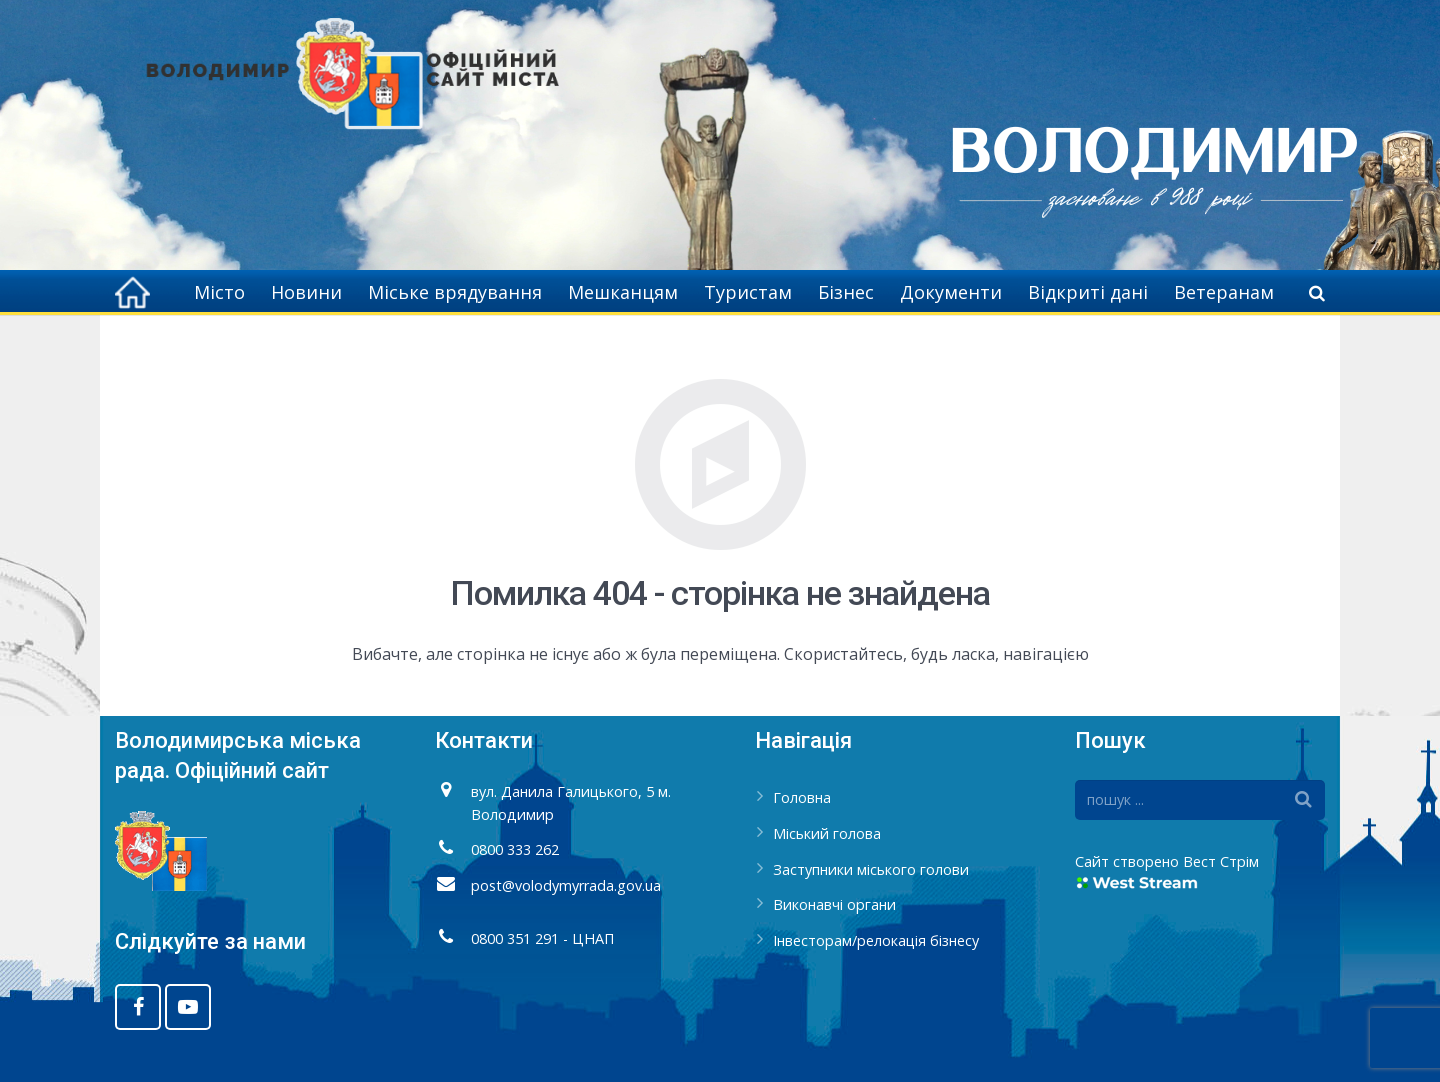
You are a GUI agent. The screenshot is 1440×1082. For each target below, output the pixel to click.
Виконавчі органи (834, 904)
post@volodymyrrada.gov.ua (566, 885)
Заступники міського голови (871, 869)
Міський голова (827, 833)
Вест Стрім (1221, 861)
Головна (802, 797)
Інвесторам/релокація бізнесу (876, 940)
